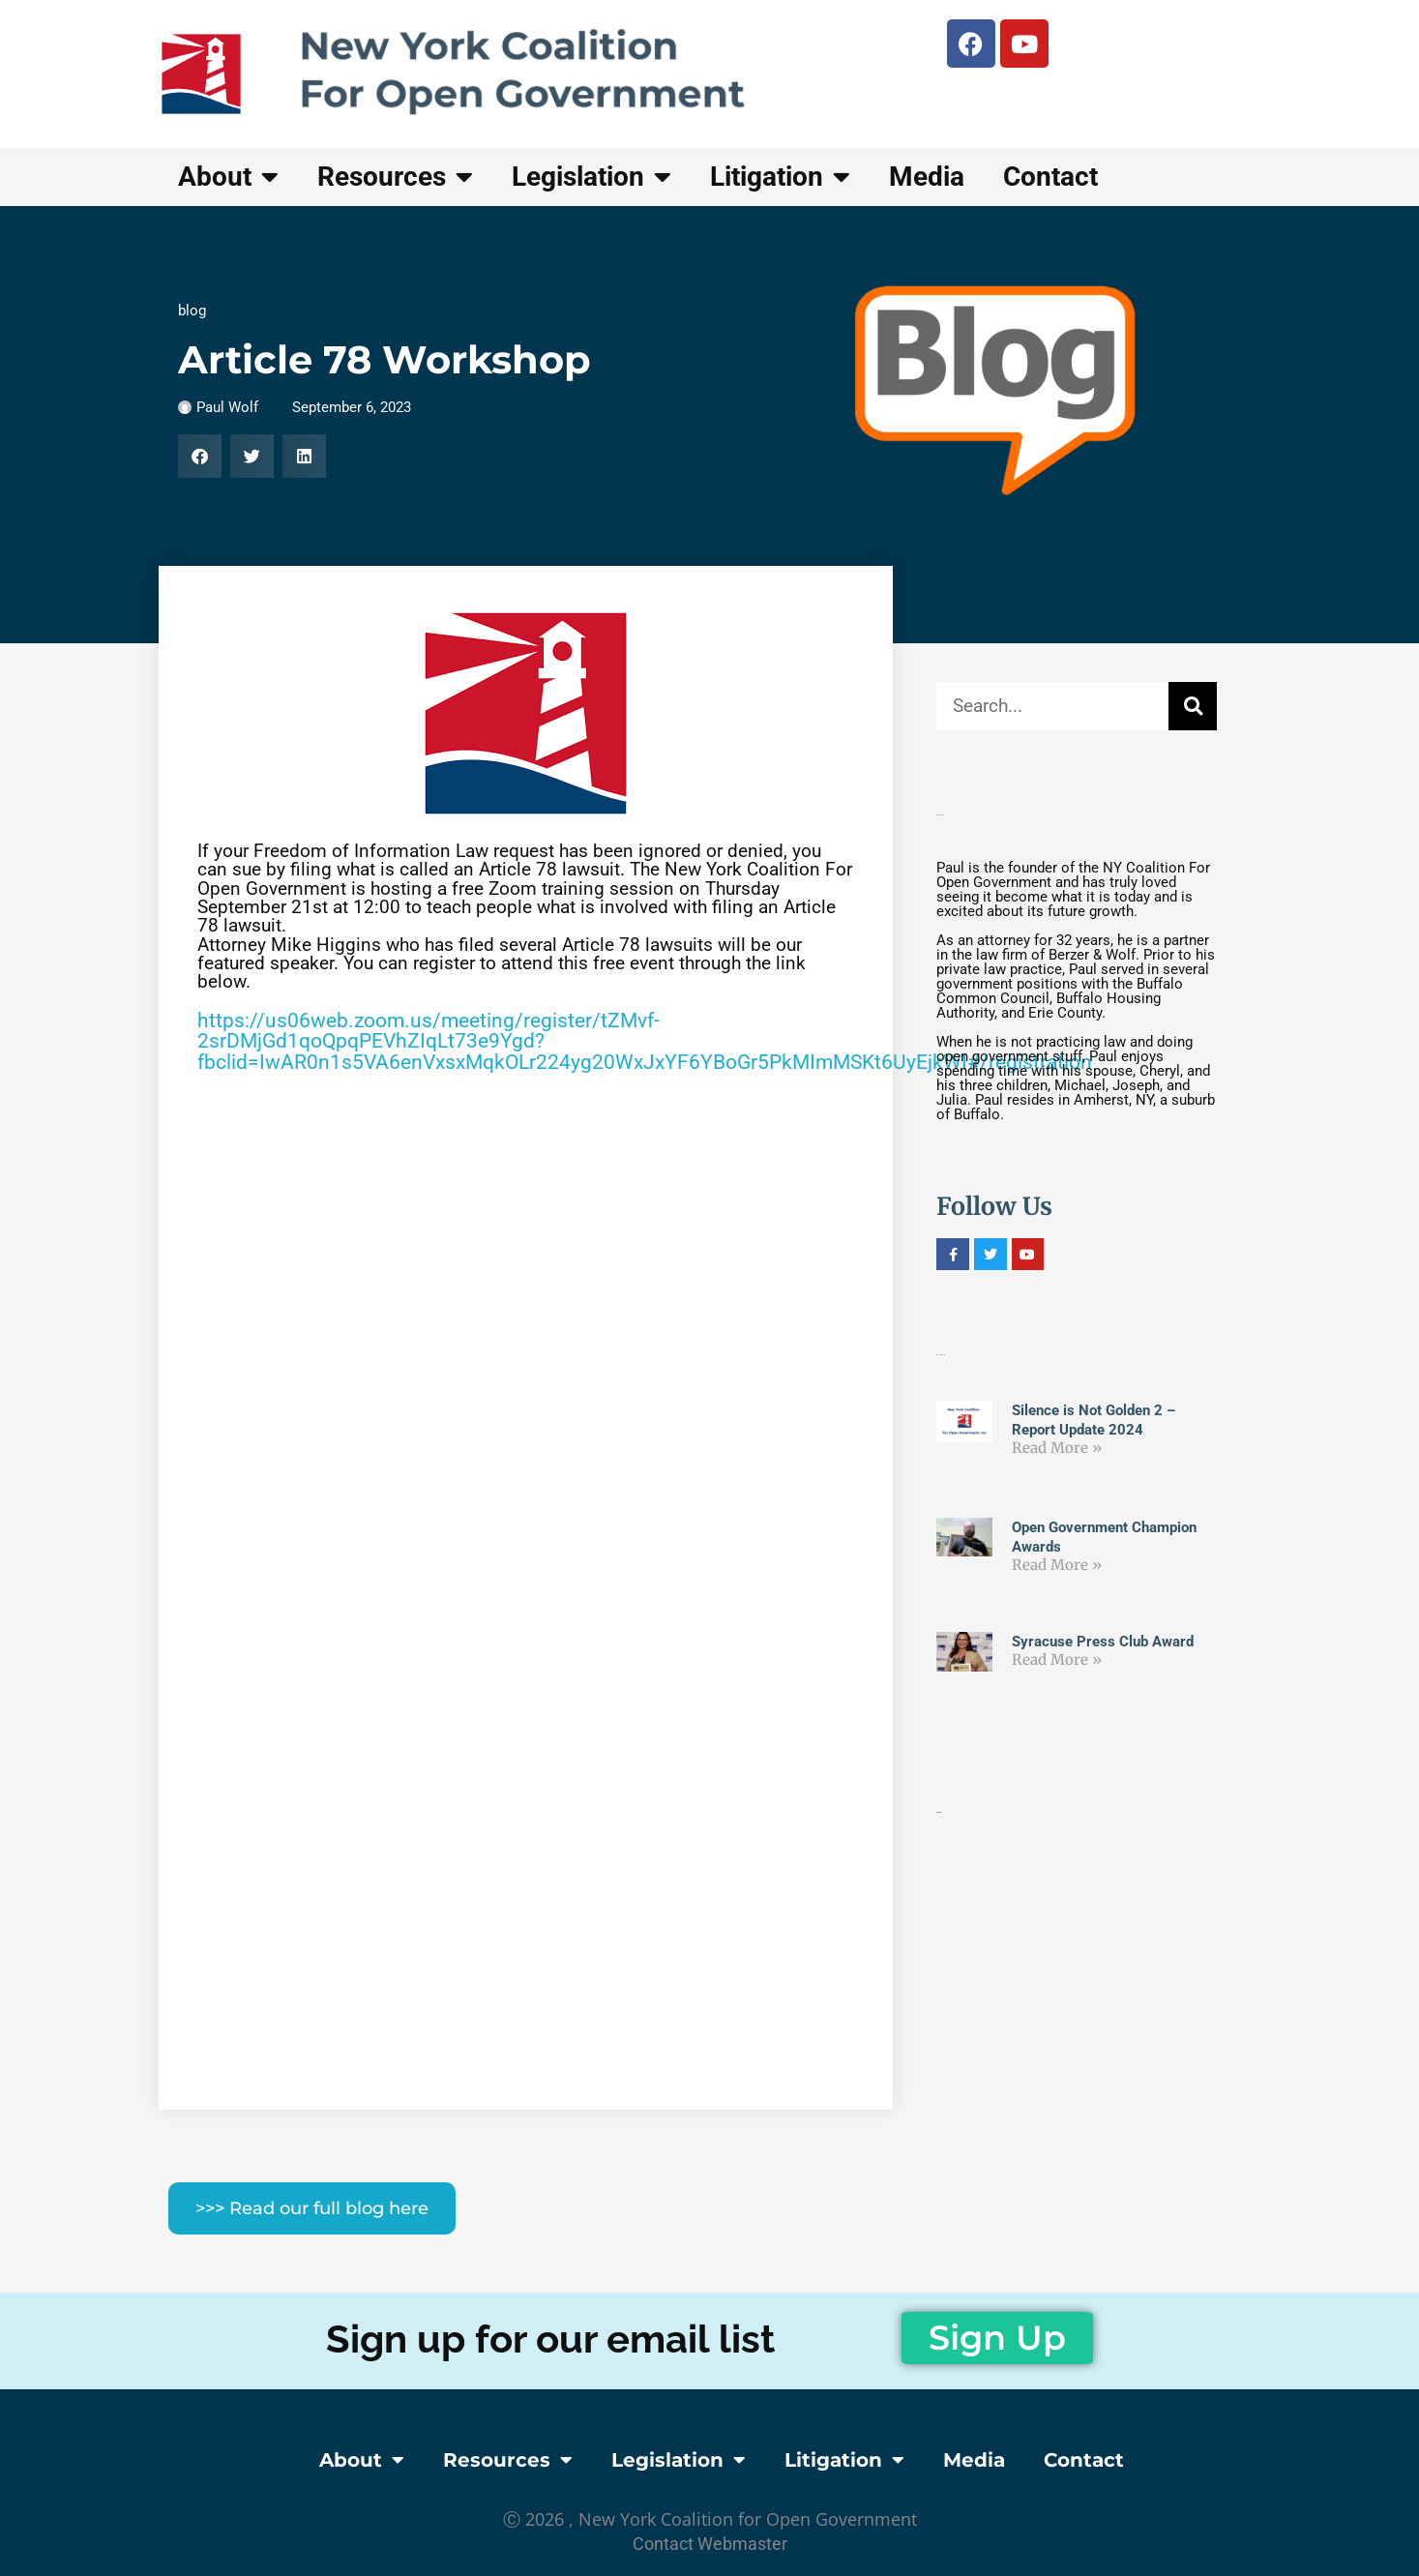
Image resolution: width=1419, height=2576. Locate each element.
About (228, 177)
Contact (1050, 176)
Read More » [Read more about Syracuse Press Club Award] (1057, 1659)
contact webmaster (710, 2543)
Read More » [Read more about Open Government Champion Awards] (1057, 1564)
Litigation (780, 177)
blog (192, 310)
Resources (395, 177)
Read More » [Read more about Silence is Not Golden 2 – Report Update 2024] (1057, 1447)
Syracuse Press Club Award (1103, 1641)
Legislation (591, 177)
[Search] (1192, 706)
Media (926, 176)
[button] (200, 456)
